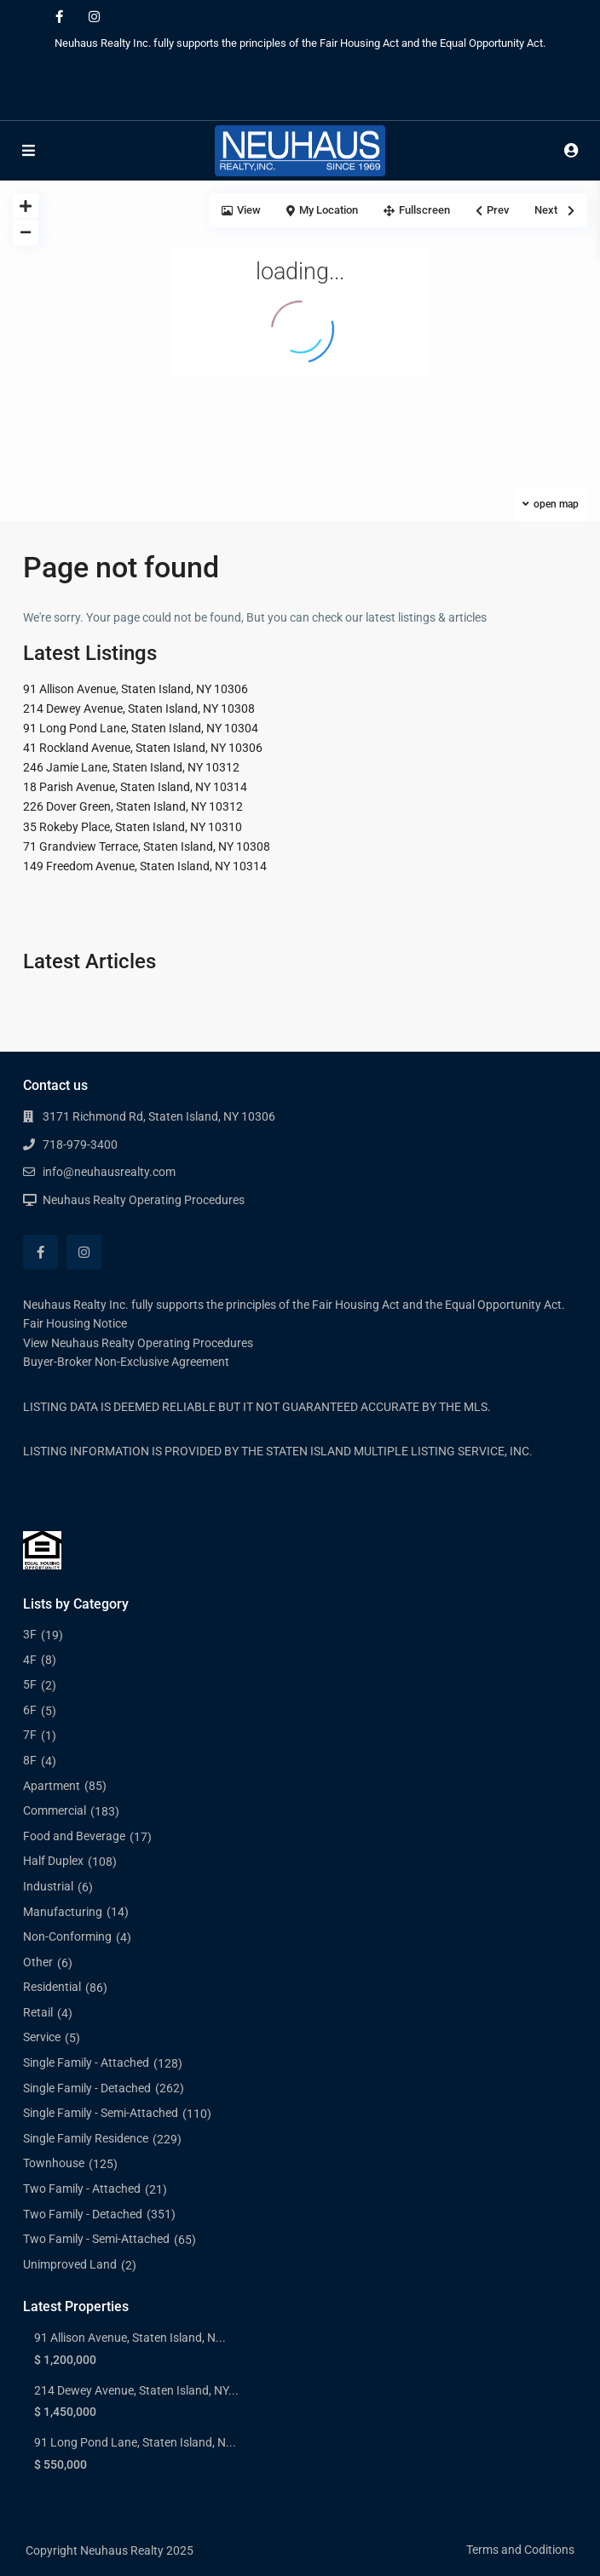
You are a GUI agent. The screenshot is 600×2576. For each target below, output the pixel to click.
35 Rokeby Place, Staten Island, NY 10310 (132, 827)
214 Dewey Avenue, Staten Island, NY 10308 (139, 708)
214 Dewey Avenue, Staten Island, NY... (136, 2390)
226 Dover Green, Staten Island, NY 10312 (133, 806)
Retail (38, 2012)
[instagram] (94, 17)
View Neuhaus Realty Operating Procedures (138, 1343)
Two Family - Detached (82, 2214)
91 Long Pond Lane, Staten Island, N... (135, 2442)
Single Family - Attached (86, 2062)
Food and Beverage (74, 1836)
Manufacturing (62, 1912)
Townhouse (53, 2163)
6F (30, 1710)
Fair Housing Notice (75, 1323)
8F (30, 1760)
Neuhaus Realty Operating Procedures (144, 1200)
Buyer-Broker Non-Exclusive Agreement (126, 1361)
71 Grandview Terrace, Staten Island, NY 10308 (146, 846)
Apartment (51, 1786)
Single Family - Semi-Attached (100, 2113)
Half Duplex (53, 1860)
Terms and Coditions (520, 2549)
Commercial (54, 1810)
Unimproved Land (70, 2264)
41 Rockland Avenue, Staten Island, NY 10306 (142, 747)
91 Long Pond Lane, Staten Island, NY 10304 (140, 728)
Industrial (48, 1886)
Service (42, 2037)
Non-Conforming (67, 1936)
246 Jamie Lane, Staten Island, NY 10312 (131, 767)
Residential (52, 1987)
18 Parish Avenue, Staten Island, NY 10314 (135, 787)
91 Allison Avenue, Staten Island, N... (130, 2337)
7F (30, 1734)
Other (38, 1962)
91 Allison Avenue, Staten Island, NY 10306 (135, 689)
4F (30, 1660)
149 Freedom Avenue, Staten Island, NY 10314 (145, 866)
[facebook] (59, 17)
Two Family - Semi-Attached (96, 2239)
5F (30, 1684)
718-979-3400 (80, 1144)
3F (30, 1634)
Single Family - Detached (87, 2088)
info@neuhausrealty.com (109, 1172)
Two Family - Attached (82, 2188)
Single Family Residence (85, 2138)
